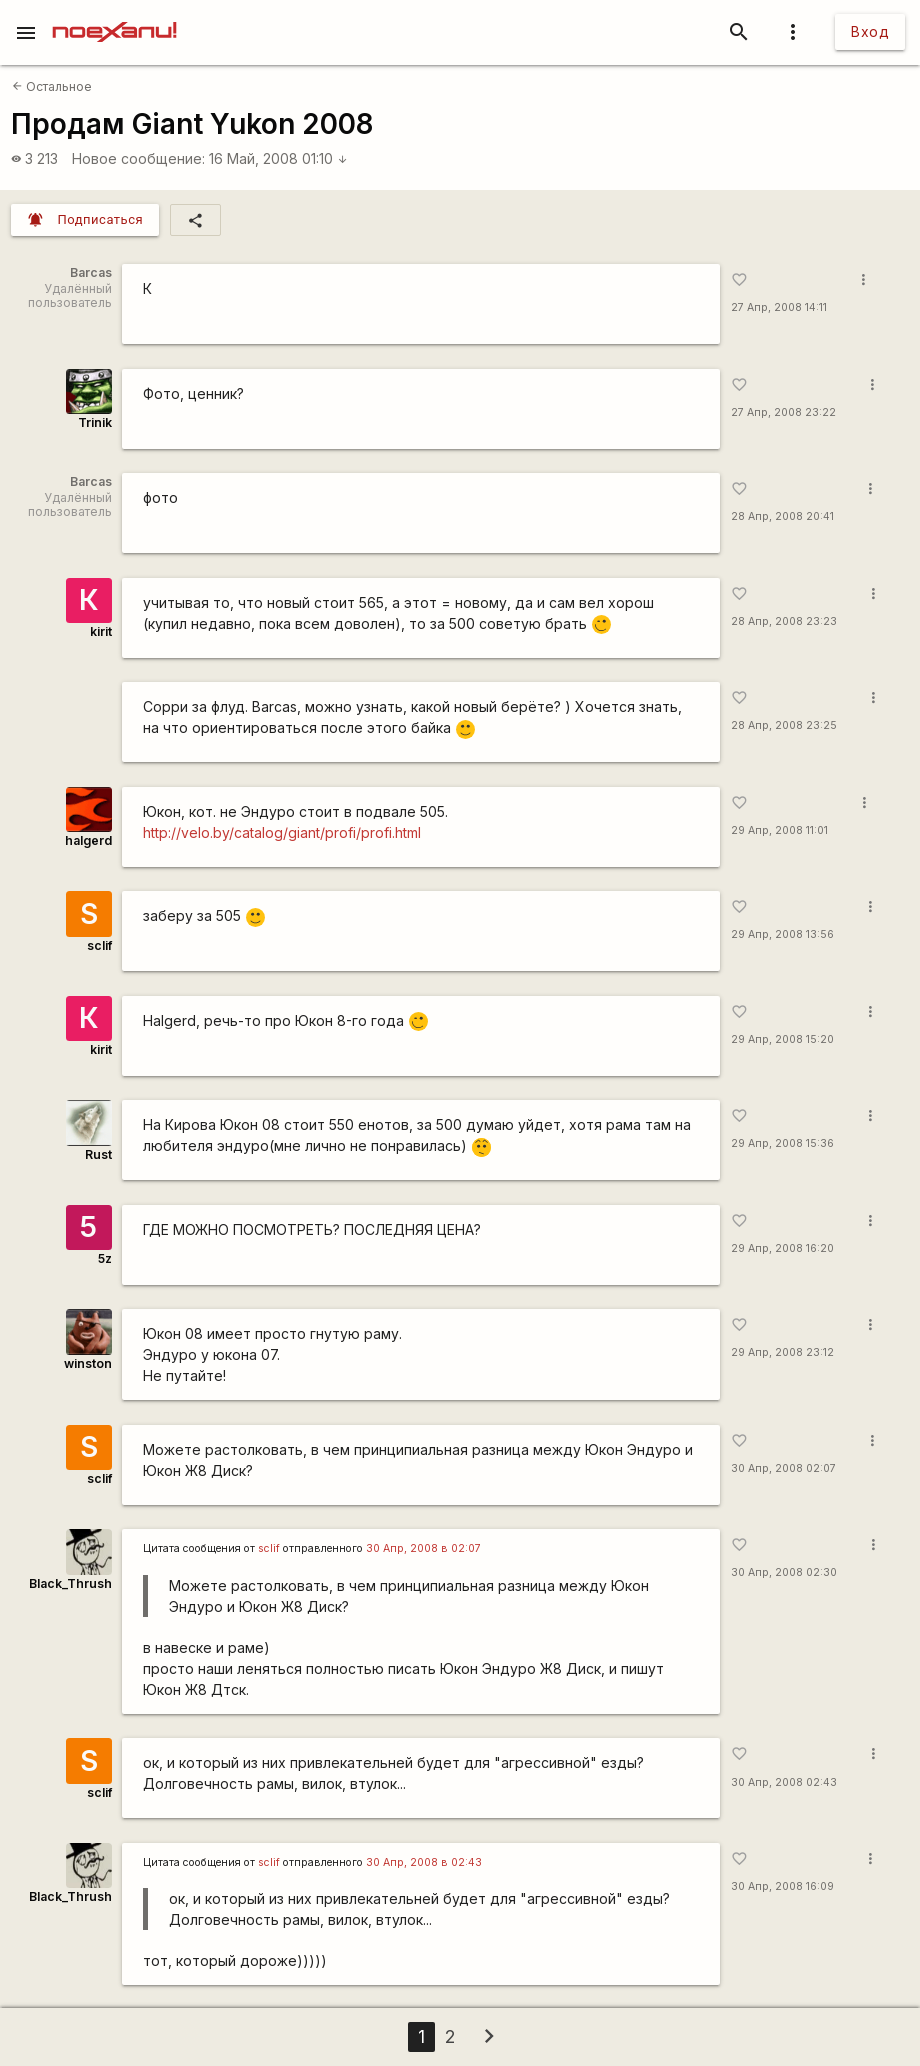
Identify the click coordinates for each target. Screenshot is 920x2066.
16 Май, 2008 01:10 (278, 158)
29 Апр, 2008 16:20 (782, 1248)
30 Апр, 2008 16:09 (782, 1886)
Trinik (95, 422)
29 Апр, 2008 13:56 (782, 934)
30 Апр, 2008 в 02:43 (424, 1862)
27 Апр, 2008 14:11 (779, 307)
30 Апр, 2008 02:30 (784, 1572)
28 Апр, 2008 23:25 (784, 725)
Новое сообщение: (138, 158)
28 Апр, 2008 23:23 (784, 621)
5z (105, 1258)
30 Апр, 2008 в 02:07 (423, 1548)
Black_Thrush (70, 1583)
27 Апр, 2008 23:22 (783, 412)
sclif (99, 945)
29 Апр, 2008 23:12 (782, 1352)
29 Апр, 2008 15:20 (782, 1039)
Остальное (52, 86)
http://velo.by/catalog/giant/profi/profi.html (282, 832)
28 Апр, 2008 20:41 (782, 516)
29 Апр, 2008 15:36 (782, 1143)
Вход (870, 31)
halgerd (88, 840)
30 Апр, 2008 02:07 (783, 1468)
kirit (101, 631)
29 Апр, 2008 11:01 (779, 830)
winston (88, 1363)
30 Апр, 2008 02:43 (784, 1782)
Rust (98, 1154)
